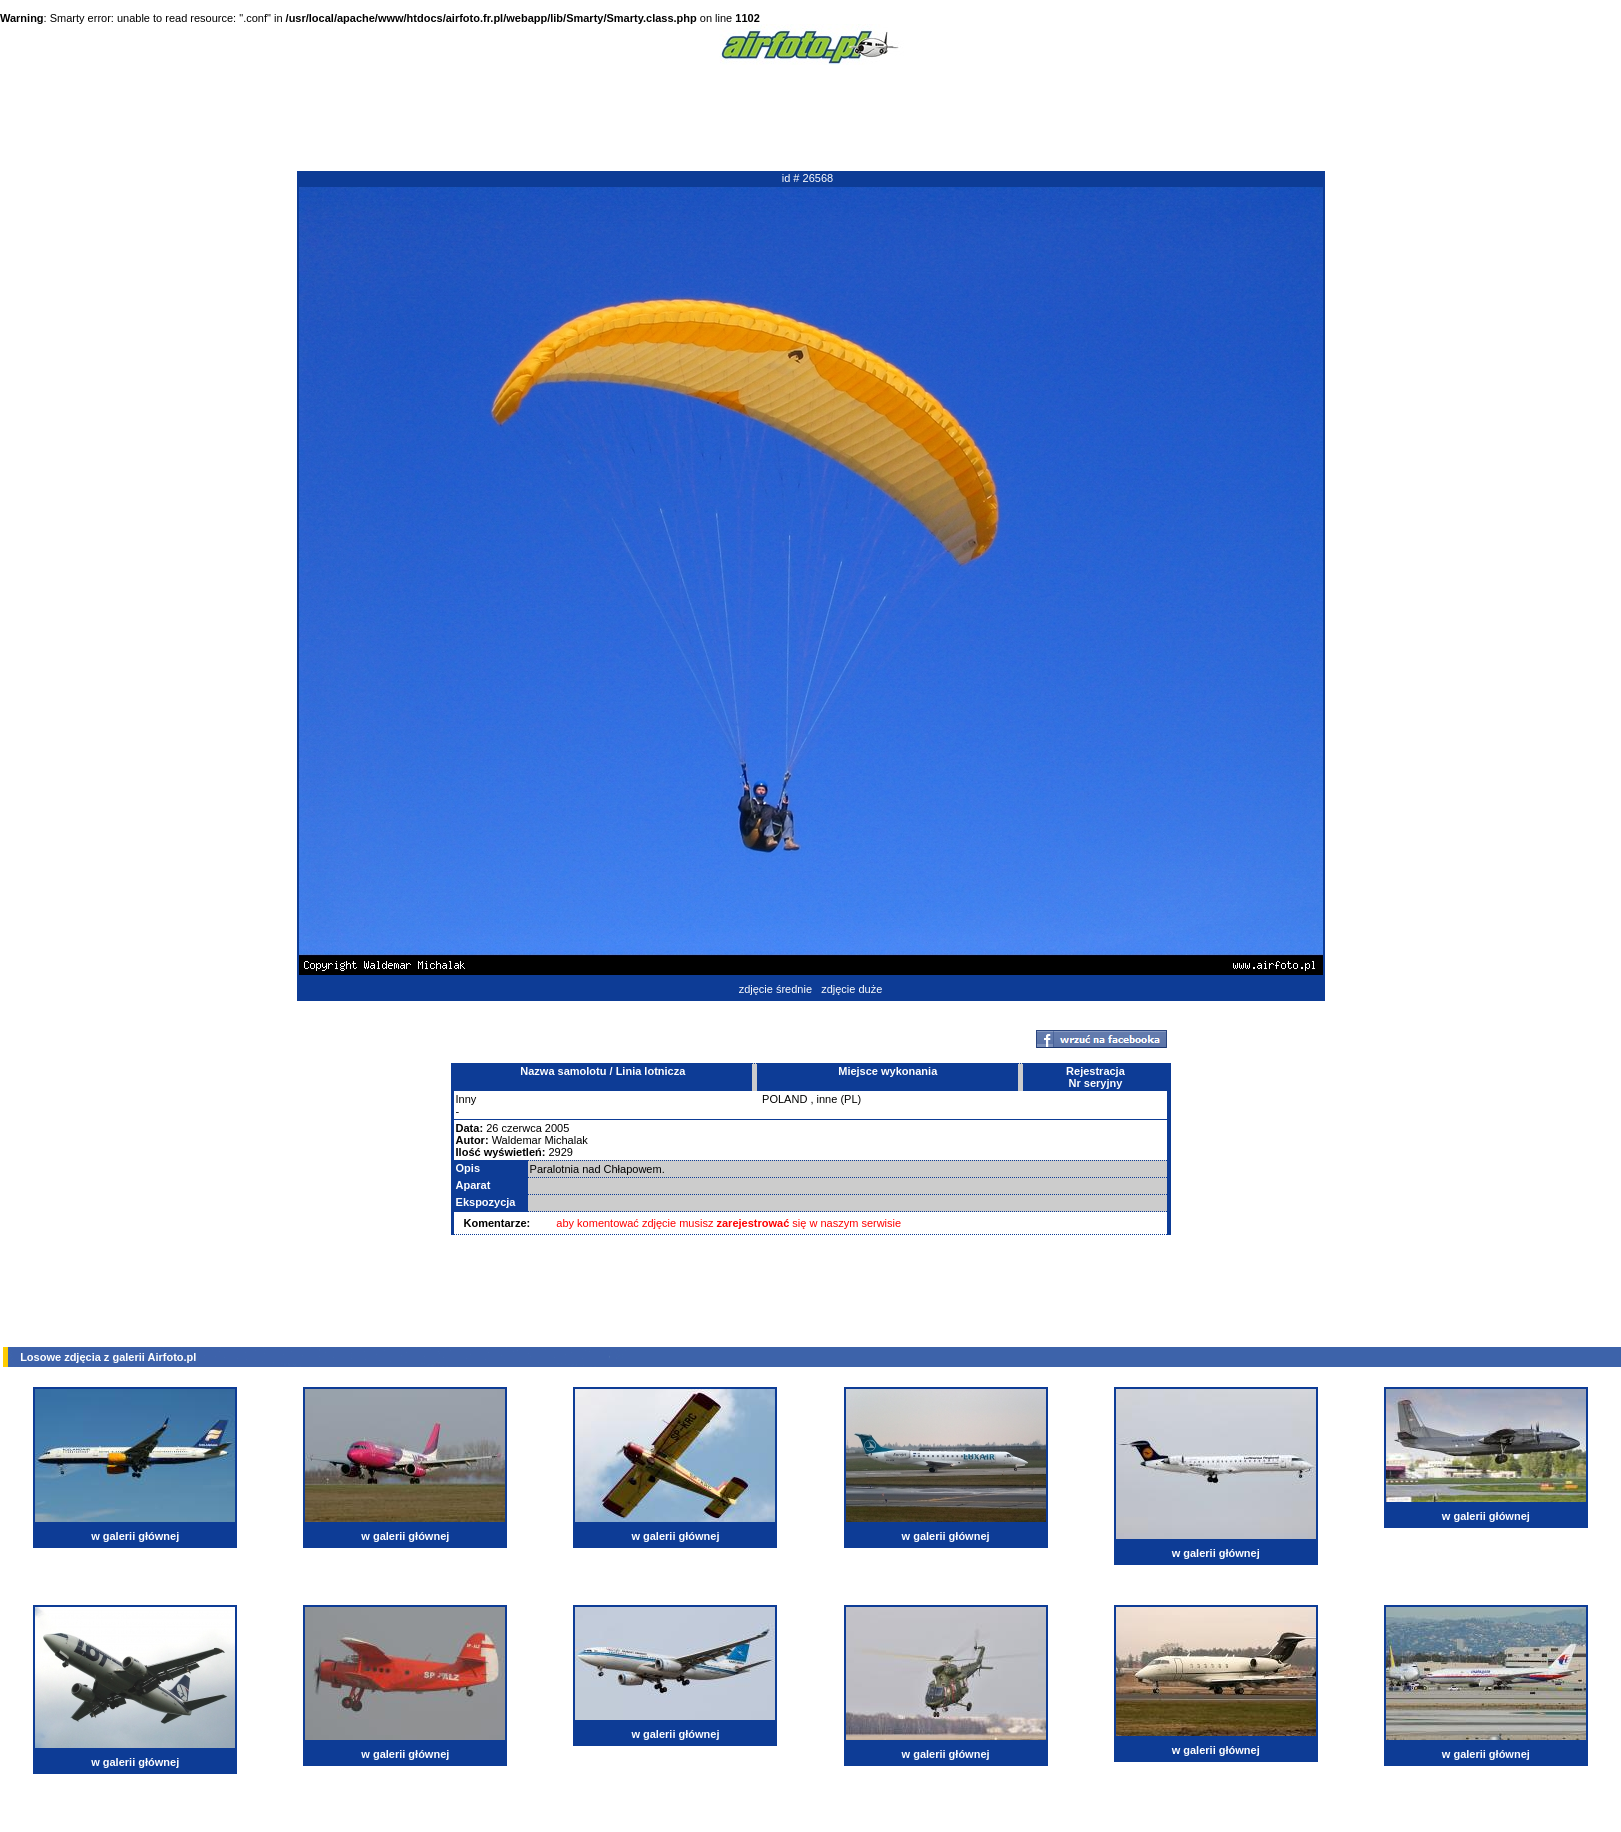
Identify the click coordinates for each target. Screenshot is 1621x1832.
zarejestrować (753, 1223)
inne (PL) (839, 1099)
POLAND (784, 1099)
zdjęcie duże (851, 989)
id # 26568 (807, 178)
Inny (466, 1099)
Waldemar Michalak (540, 1140)
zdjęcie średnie (775, 989)
